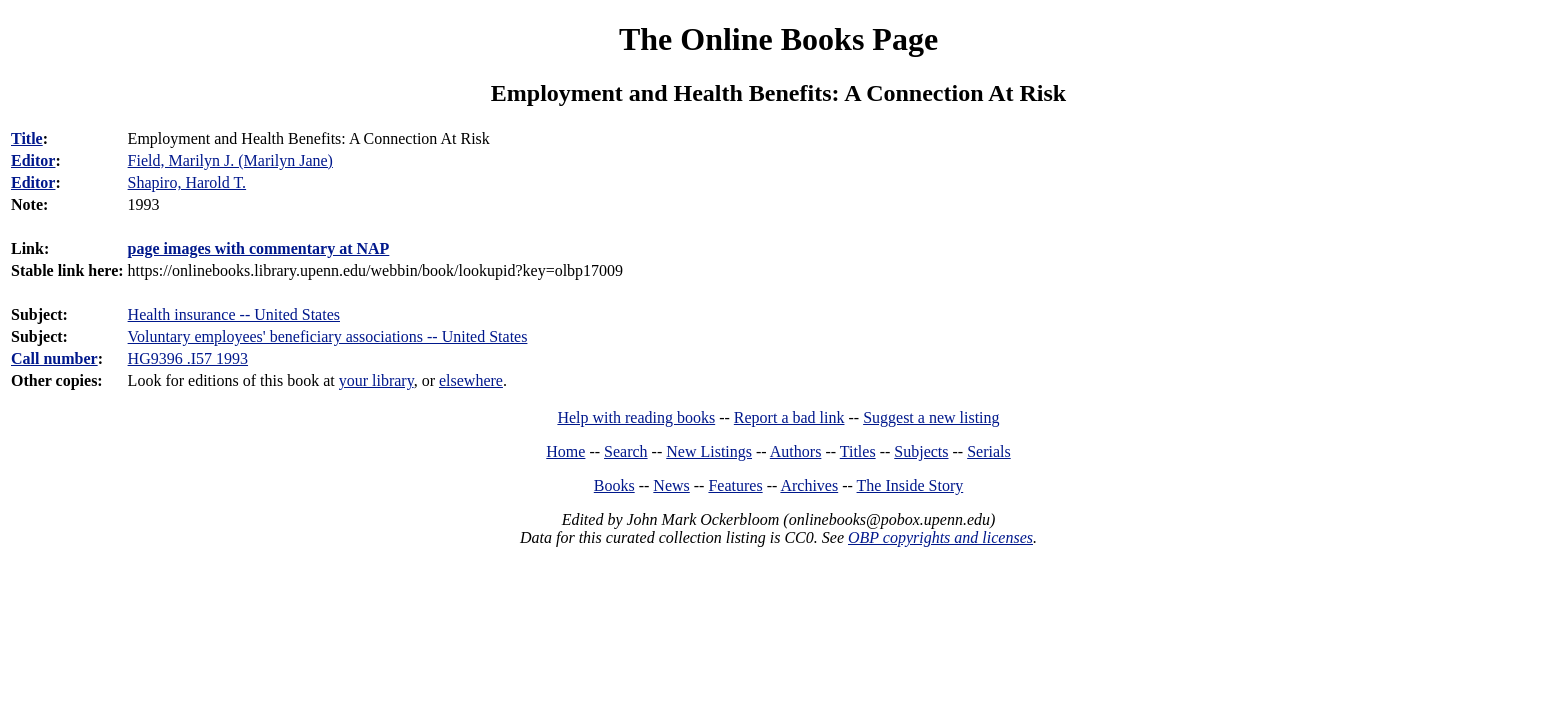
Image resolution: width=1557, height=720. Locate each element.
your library (376, 380)
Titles (858, 451)
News (671, 485)
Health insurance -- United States (234, 314)
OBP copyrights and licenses (940, 537)
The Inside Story (910, 485)
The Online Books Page (778, 39)
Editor (33, 160)
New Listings (709, 451)
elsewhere (471, 380)
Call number (54, 358)
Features (735, 485)
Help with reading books (636, 417)
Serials (989, 451)
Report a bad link (789, 417)
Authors (796, 451)
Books (614, 485)
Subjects (921, 451)
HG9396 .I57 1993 (188, 358)
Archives (809, 485)
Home (565, 451)
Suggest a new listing (931, 417)
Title (27, 138)
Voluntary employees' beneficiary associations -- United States (328, 336)
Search (626, 451)
